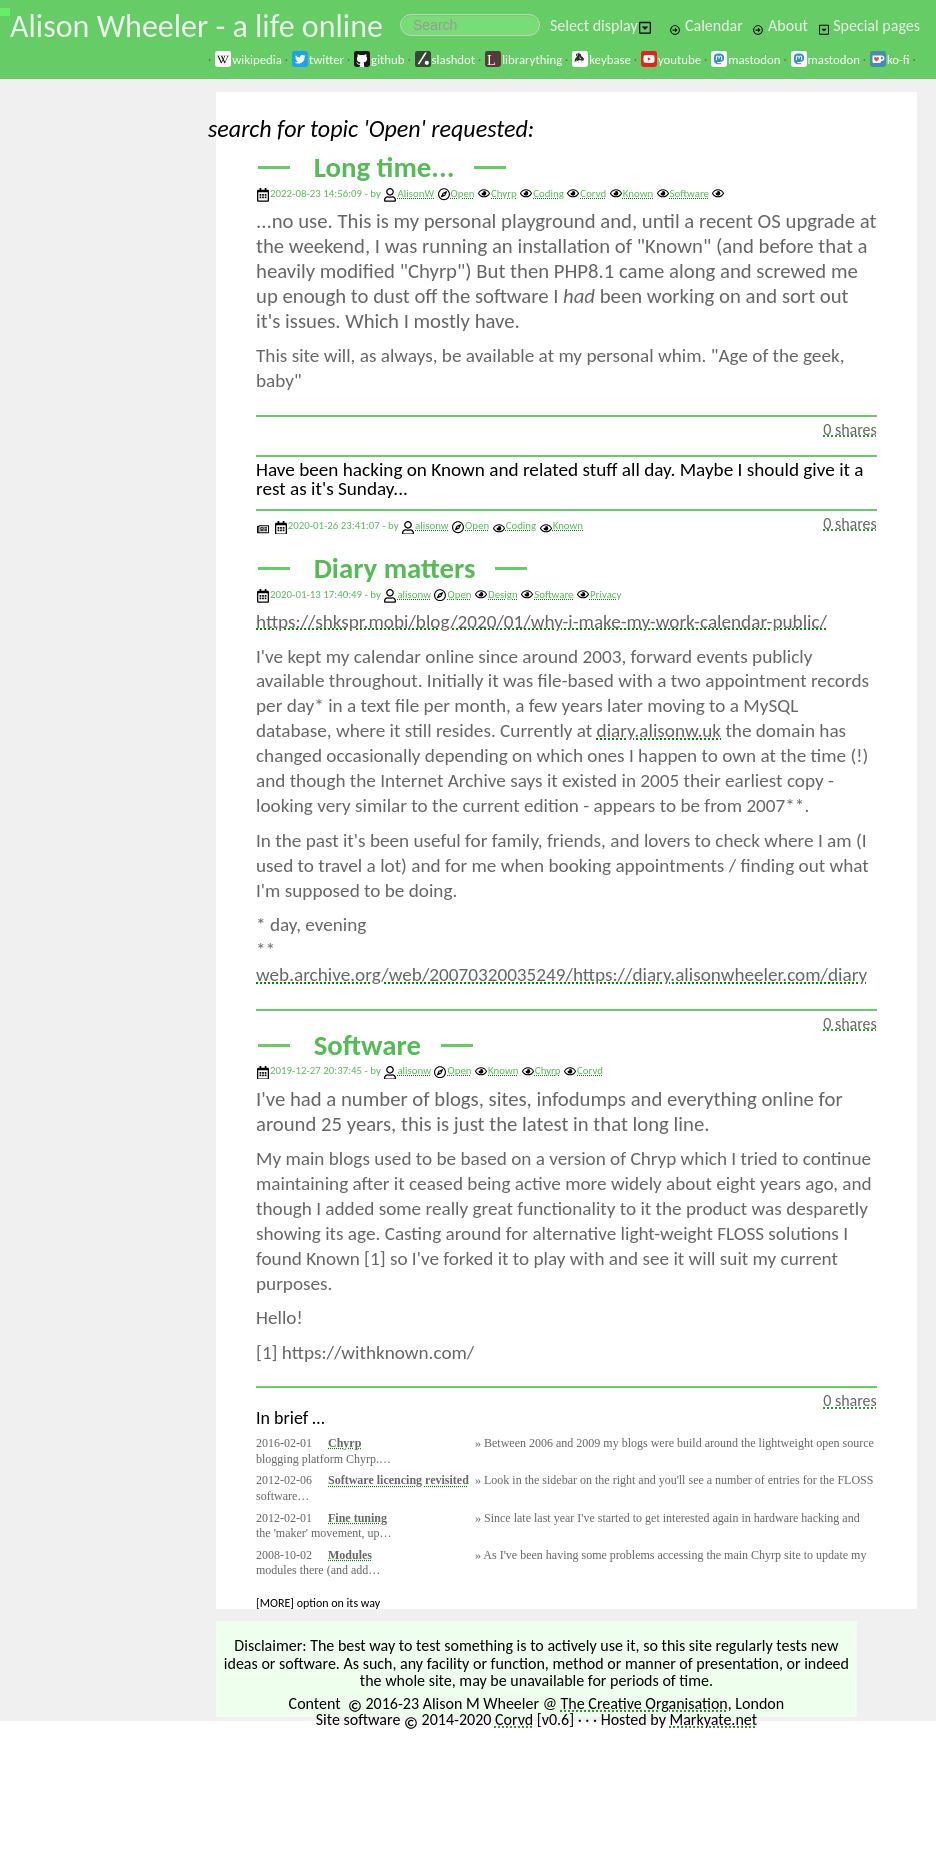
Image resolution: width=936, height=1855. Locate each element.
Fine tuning (357, 1518)
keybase (601, 59)
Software (682, 193)
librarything (523, 59)
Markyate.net (714, 1719)
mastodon (745, 59)
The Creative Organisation (644, 1703)
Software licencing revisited (398, 1480)
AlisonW (415, 193)
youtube (670, 59)
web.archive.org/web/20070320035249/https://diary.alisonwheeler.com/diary (561, 974)
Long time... (384, 167)
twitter (317, 59)
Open (456, 193)
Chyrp (497, 193)
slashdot (445, 59)
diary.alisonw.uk (659, 730)
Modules (350, 1555)
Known (631, 193)
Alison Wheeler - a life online (196, 26)
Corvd (586, 193)
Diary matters (395, 568)
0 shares (850, 429)
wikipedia (248, 59)
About (779, 25)
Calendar (706, 25)
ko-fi (889, 59)
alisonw (432, 525)
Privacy (598, 594)
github (378, 59)
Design (496, 594)
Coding (541, 193)
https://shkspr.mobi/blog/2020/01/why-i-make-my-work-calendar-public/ (541, 621)
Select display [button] (601, 25)
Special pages (869, 25)
